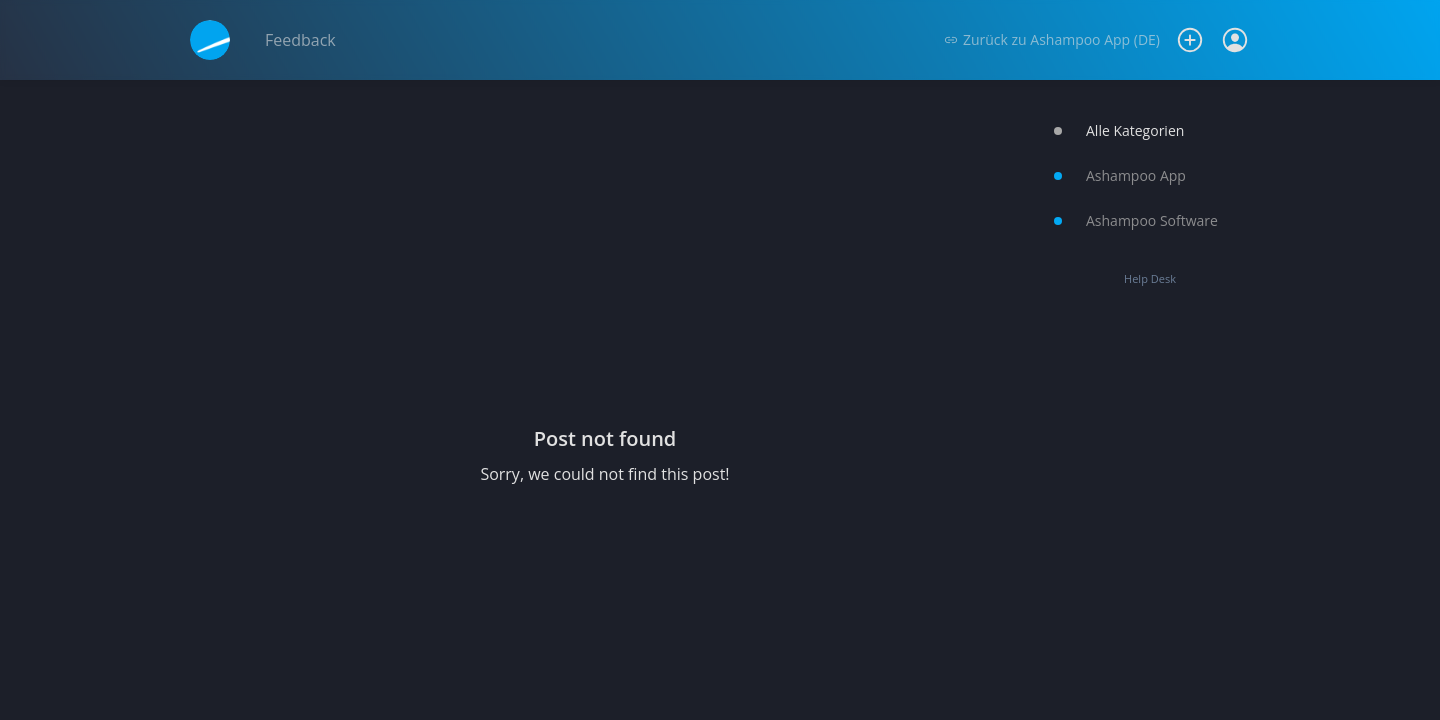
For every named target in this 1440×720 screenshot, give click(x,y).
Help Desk (1150, 278)
